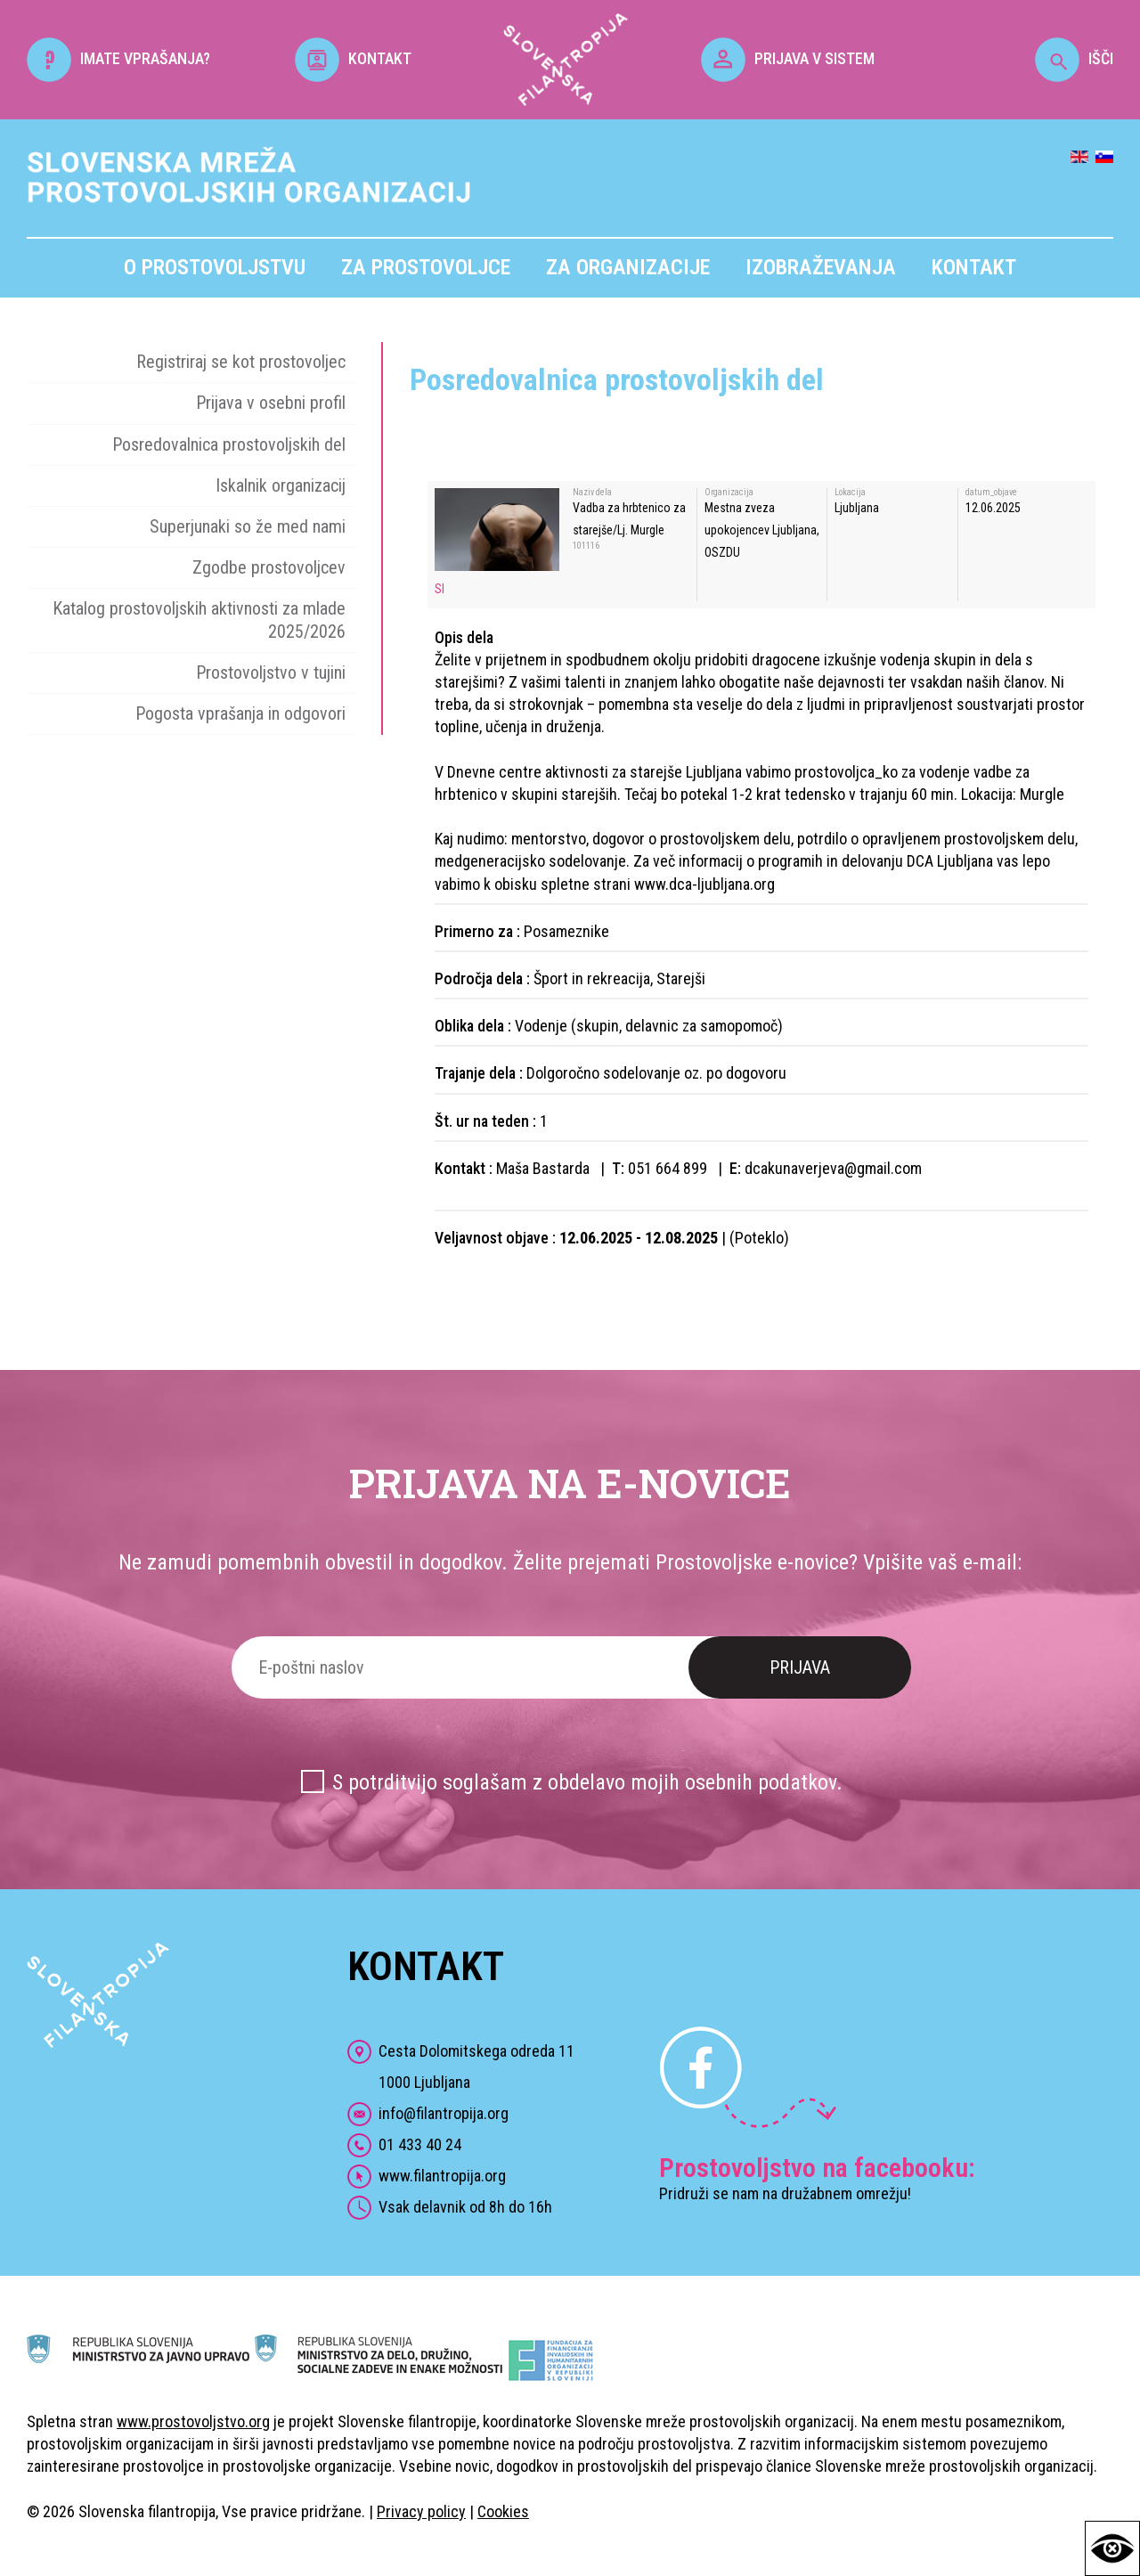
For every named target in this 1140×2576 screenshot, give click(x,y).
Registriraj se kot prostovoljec (241, 361)
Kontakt (974, 267)
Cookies (503, 2511)
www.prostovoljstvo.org (193, 2421)
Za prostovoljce (425, 267)
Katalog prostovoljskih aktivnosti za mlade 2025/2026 (199, 619)
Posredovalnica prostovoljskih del (229, 444)
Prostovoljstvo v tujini (271, 672)
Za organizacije (628, 267)
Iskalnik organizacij (281, 485)
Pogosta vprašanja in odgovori (240, 713)
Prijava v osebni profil (271, 402)
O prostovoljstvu (214, 267)
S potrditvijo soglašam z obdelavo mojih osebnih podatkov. (587, 1782)
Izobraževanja (820, 267)
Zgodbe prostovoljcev (269, 567)
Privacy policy (421, 2511)
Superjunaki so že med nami (248, 526)
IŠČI (1074, 58)
